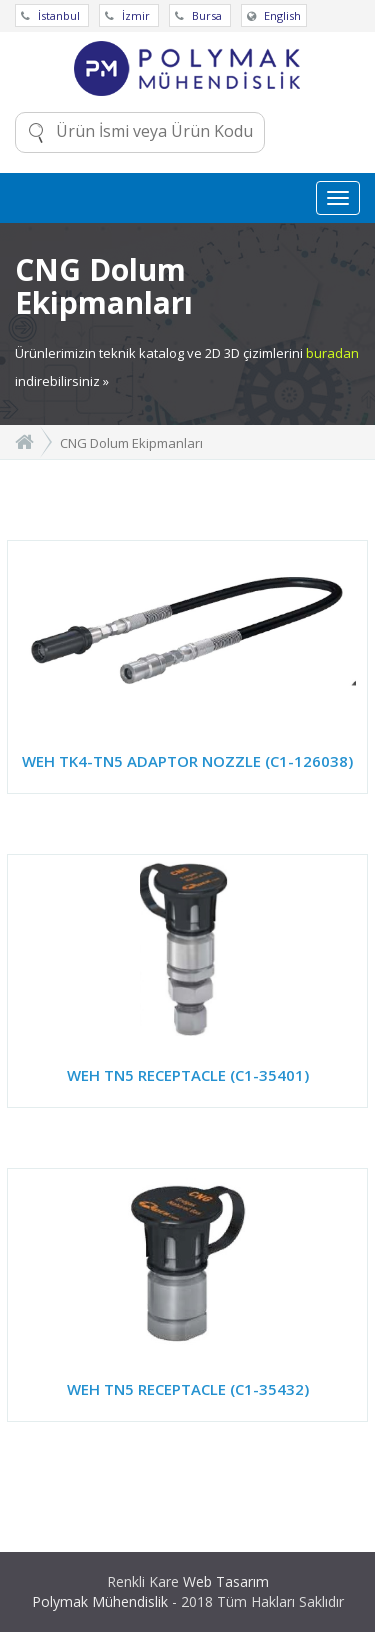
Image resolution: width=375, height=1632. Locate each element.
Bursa (200, 15)
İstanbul (52, 15)
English (274, 15)
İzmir (129, 15)
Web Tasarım (226, 1581)
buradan (332, 353)
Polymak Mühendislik (100, 1601)
